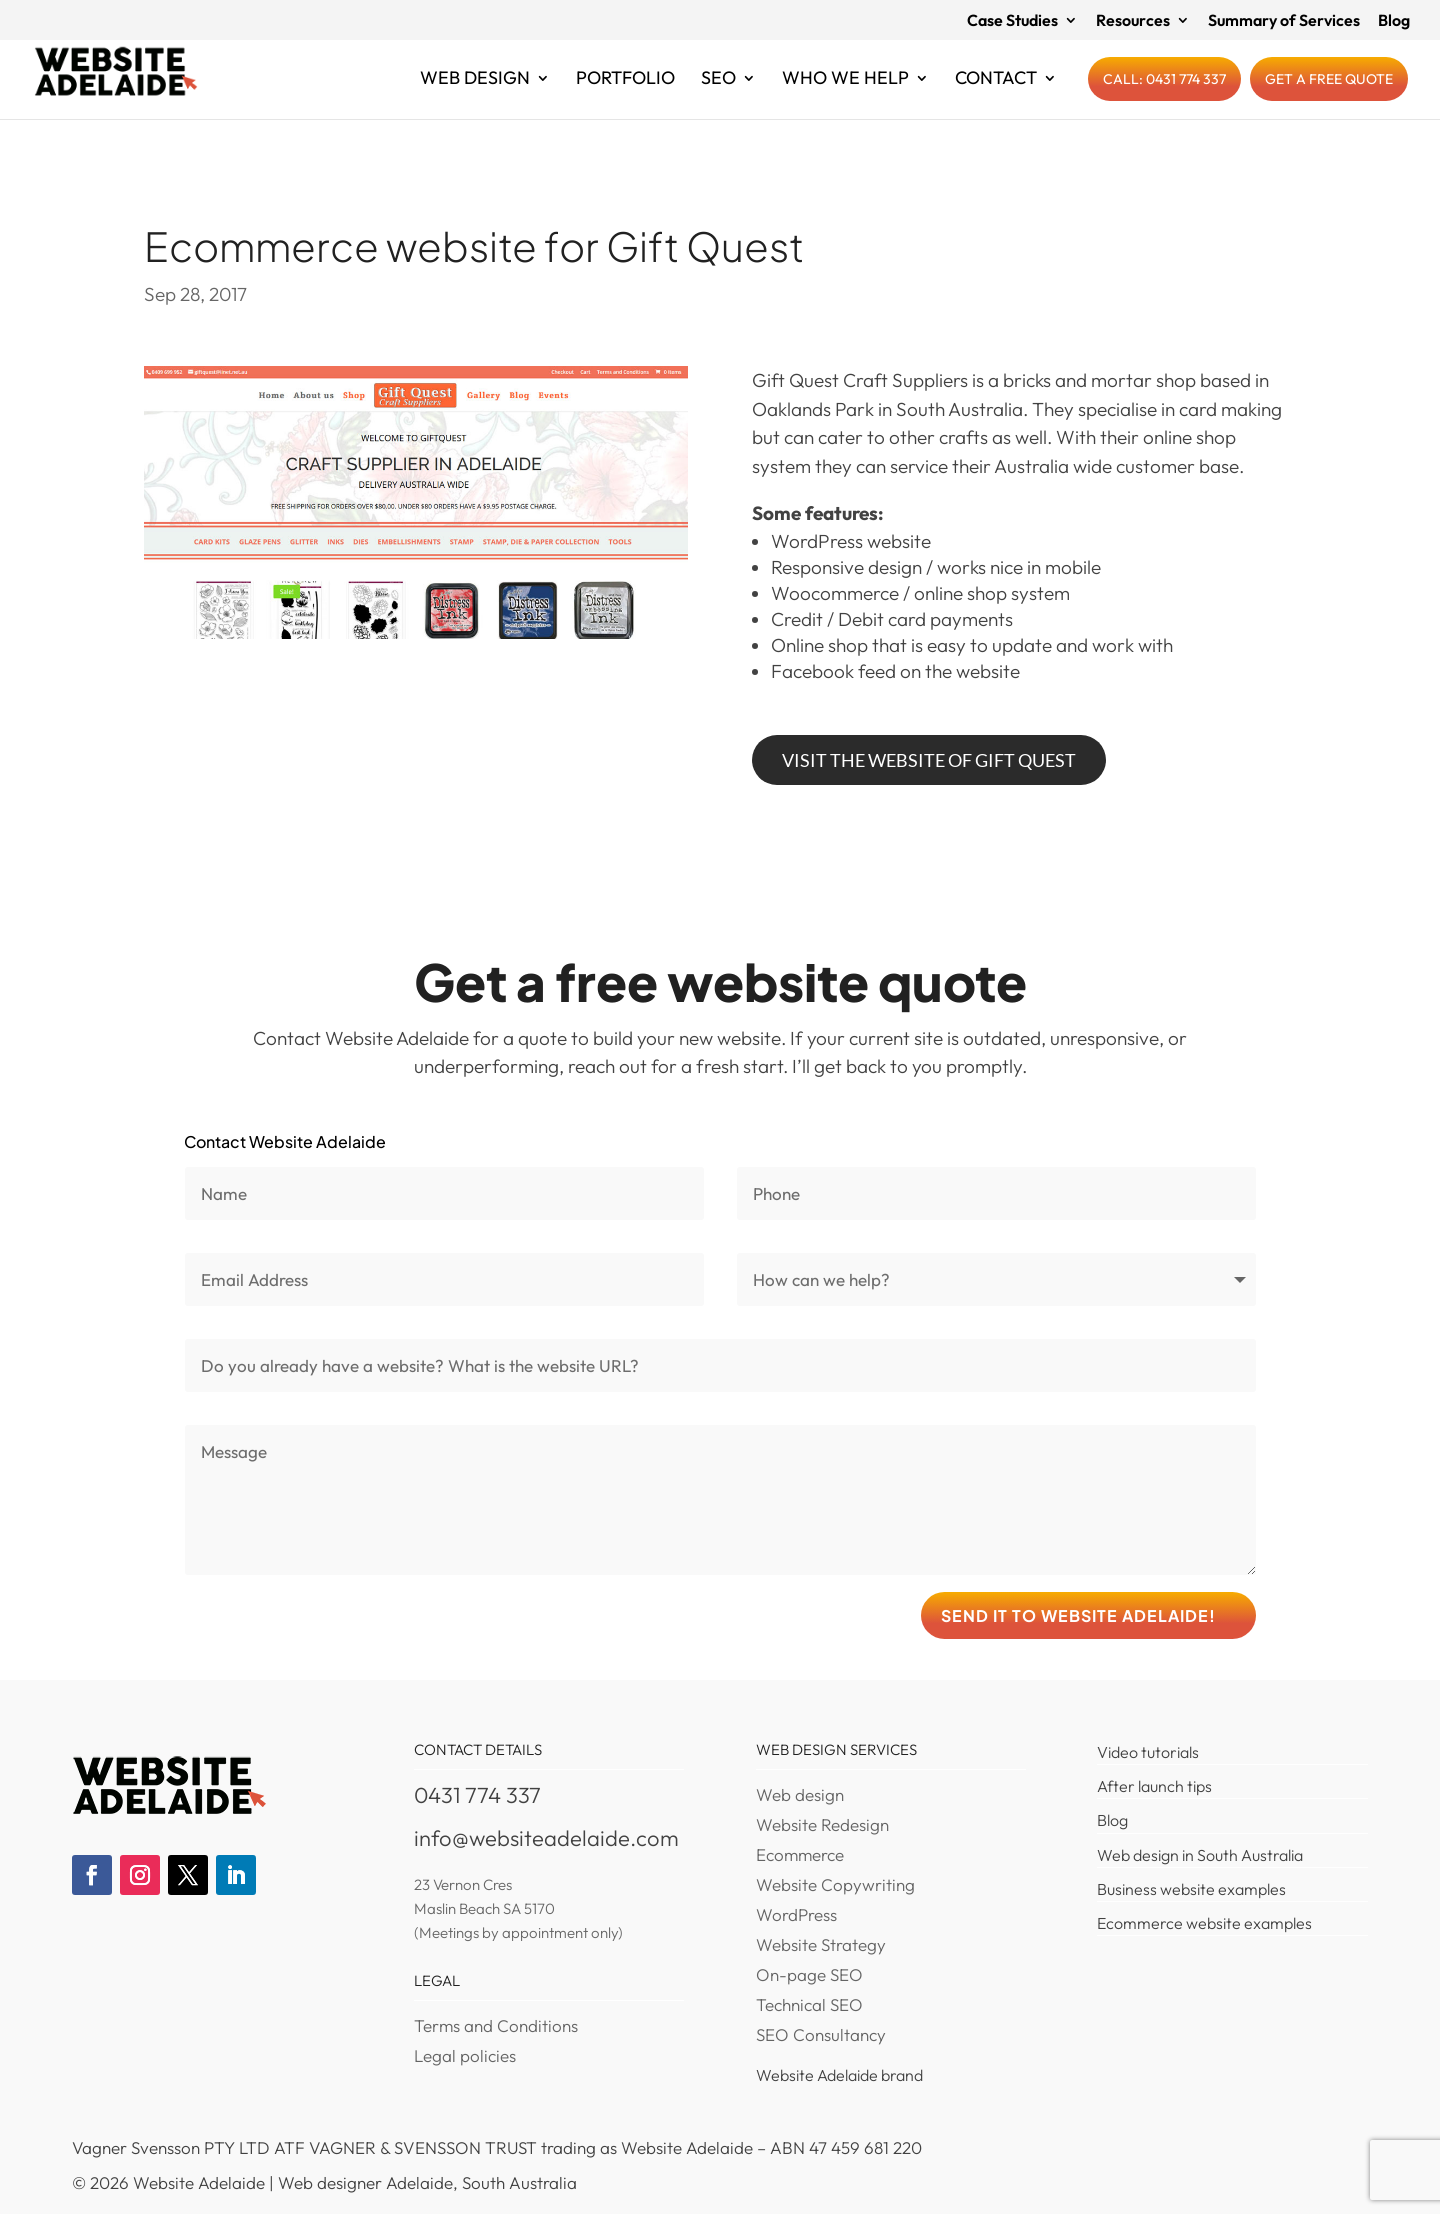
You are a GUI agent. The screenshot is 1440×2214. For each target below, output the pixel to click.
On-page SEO (809, 1976)
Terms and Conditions (496, 2027)
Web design (800, 1796)
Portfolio (625, 97)
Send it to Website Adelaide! (1078, 1615)
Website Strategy (821, 1946)
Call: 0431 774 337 (1164, 96)
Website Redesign (822, 1826)
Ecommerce (800, 1856)
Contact (996, 97)
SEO (718, 97)
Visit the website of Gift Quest (929, 760)
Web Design (475, 97)
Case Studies (1012, 21)
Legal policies (465, 2057)
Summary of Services (1284, 21)
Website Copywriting (835, 1886)
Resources (1133, 21)
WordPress (796, 1916)
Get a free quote (1329, 96)
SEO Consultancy (821, 2036)
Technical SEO (809, 2006)
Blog (1394, 21)
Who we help (845, 97)
